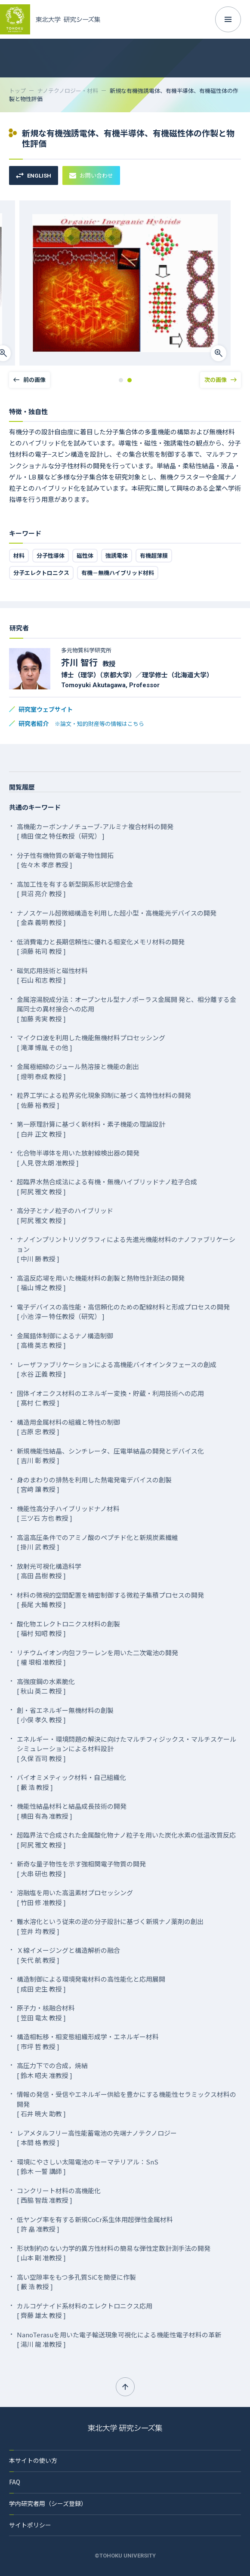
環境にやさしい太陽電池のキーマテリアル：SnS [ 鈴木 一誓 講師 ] (87, 2166)
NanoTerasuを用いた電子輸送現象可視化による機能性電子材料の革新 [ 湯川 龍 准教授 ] (119, 2339)
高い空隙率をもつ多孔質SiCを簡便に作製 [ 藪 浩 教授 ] (76, 2281)
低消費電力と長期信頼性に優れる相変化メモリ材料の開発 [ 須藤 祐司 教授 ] (101, 946)
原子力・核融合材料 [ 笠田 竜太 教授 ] (46, 2012)
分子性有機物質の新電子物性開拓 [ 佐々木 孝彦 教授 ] (65, 860)
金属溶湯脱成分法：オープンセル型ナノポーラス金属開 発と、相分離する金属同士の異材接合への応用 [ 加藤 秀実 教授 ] (126, 1009)
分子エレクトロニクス (41, 573)
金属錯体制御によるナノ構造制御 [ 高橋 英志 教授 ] (65, 1340)
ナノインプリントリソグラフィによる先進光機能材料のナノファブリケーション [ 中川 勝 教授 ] (126, 1249)
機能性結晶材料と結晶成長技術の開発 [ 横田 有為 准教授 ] (72, 1810)
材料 (19, 555)
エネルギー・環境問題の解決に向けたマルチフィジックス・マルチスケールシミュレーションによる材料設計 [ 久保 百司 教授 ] (126, 1748)
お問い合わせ (91, 175)
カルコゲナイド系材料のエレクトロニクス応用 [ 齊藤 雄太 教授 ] (84, 2310)
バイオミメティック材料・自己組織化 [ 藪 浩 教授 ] (71, 1782)
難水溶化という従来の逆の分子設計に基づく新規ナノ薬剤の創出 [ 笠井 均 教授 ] (110, 1926)
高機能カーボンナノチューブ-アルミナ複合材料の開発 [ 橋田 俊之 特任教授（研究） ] (95, 831)
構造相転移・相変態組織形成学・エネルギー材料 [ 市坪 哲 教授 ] (88, 2041)
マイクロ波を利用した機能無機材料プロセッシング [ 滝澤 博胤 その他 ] (91, 1042)
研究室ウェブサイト (46, 709)
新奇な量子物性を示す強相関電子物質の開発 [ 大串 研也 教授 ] (81, 1868)
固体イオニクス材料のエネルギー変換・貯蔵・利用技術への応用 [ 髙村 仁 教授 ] (110, 1398)
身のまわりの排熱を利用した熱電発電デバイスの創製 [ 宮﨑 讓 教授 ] (94, 1484)
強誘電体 (116, 555)
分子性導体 (51, 555)
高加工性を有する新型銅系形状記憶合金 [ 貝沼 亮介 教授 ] (75, 888)
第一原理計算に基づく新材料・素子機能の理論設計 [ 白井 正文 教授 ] (91, 1128)
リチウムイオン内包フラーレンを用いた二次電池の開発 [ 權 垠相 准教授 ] (97, 1657)
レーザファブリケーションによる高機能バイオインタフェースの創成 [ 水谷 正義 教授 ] (116, 1369)
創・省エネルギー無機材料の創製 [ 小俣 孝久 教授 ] (65, 1715)
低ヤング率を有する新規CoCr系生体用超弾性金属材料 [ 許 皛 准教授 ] (95, 2224)
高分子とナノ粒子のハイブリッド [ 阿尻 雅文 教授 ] (65, 1215)
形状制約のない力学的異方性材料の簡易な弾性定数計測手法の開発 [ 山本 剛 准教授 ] (113, 2253)
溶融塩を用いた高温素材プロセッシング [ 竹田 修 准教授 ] (75, 1897)
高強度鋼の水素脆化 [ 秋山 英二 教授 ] (46, 1686)
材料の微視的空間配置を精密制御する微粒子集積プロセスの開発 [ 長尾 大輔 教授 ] (110, 1599)
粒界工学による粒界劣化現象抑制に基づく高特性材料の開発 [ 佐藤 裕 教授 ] (104, 1100)
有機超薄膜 (154, 555)
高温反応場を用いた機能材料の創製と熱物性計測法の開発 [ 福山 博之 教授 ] (101, 1282)
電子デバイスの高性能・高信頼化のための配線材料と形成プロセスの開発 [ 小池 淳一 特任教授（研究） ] (123, 1311)
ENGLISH (33, 175)
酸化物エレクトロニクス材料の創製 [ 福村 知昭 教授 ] (68, 1628)
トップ (17, 90)
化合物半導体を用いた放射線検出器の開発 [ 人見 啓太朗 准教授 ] (78, 1157)
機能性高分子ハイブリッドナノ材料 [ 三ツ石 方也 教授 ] (68, 1513)
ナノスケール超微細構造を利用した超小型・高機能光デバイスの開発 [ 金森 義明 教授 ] (116, 917)
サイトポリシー (30, 2525)
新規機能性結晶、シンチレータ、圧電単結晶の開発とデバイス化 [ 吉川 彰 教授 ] (110, 1455)
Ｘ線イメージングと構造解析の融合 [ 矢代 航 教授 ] (68, 1955)
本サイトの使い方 (33, 2460)
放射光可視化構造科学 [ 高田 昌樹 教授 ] (49, 1571)
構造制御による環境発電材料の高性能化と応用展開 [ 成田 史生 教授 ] (91, 1983)
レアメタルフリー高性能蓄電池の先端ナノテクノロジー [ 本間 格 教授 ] (97, 2137)
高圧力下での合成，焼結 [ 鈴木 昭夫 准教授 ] (52, 2070)
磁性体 (85, 555)
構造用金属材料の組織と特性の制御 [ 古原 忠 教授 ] (68, 1426)
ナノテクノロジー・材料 (67, 90)
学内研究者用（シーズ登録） (48, 2503)
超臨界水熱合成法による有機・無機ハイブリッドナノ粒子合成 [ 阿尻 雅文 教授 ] (107, 1186)
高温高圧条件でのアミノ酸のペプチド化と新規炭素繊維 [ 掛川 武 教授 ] (97, 1542)
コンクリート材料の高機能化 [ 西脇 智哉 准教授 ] (59, 2195)
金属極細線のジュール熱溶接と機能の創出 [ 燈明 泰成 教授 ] (78, 1071)
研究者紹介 (81, 723)
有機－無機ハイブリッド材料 (117, 573)
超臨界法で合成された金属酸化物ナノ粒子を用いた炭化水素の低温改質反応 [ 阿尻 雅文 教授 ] (126, 1839)
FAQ (14, 2482)
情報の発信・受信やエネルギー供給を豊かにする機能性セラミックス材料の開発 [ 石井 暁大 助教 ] (126, 2104)
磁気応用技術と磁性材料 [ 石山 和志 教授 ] (52, 975)
